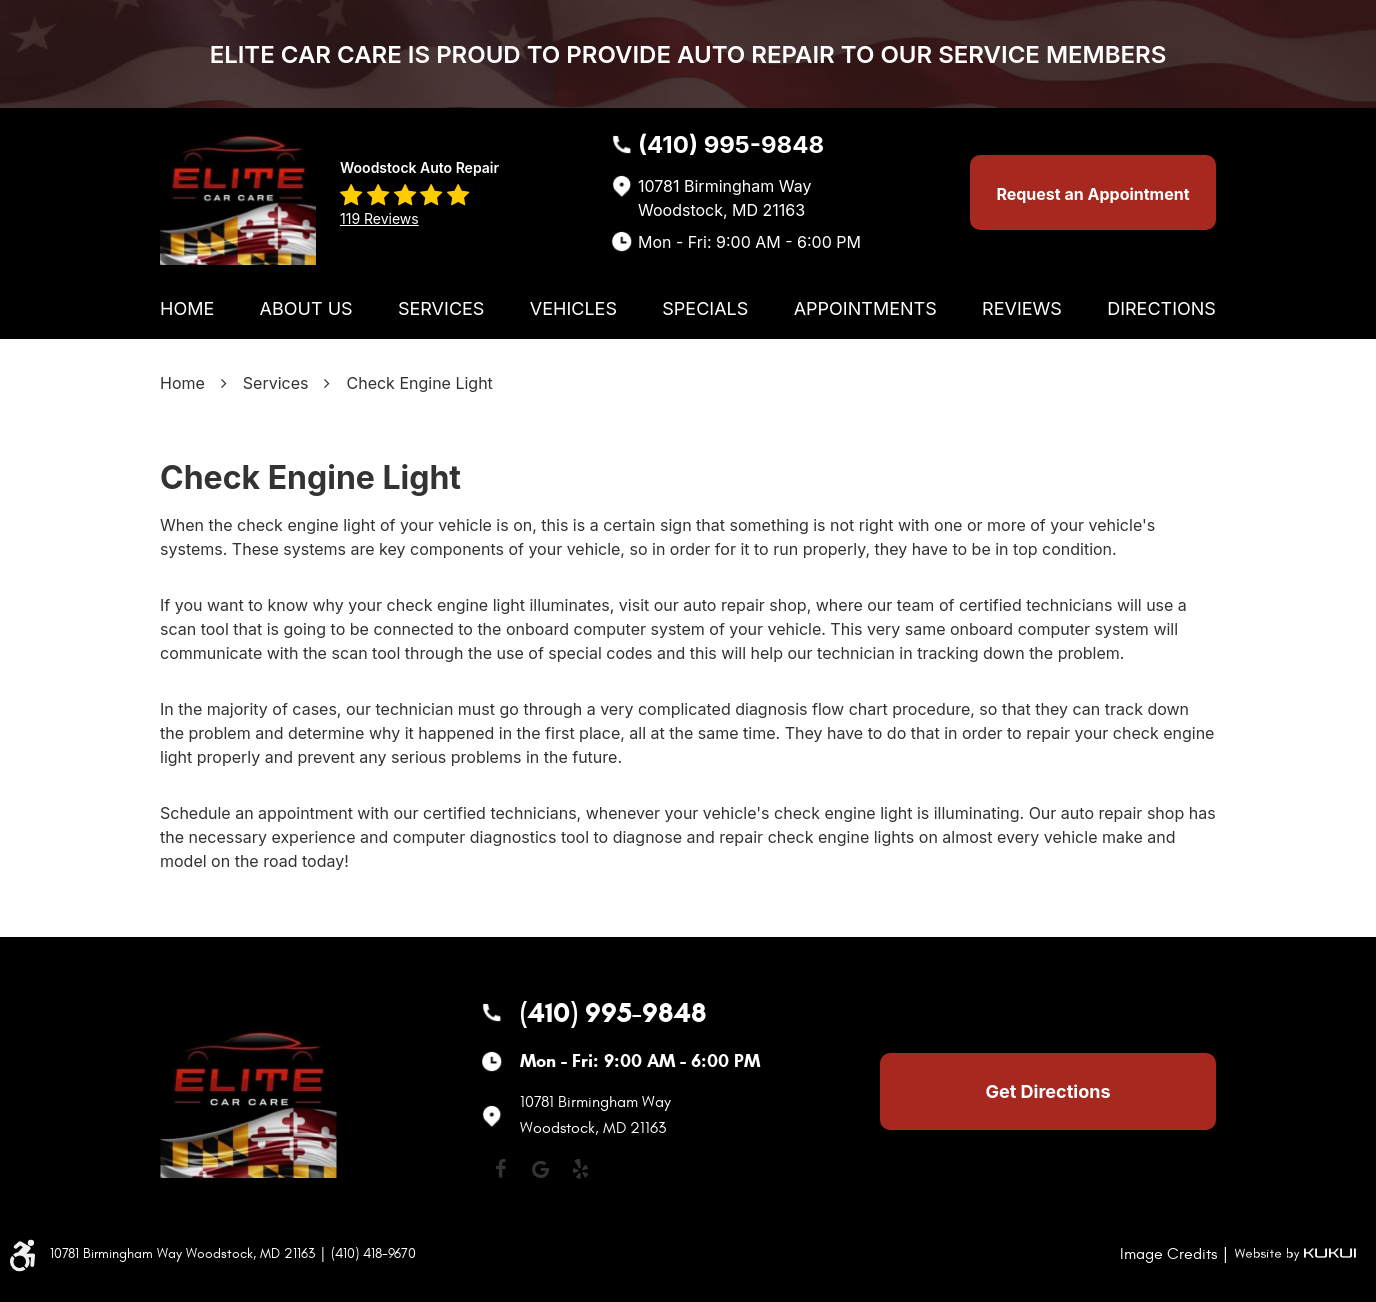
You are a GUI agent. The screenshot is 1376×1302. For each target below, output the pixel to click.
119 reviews (379, 218)
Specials (705, 308)
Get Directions (1048, 1091)
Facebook (500, 1169)
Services (441, 308)
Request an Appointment (1092, 194)
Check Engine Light (419, 383)
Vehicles (573, 308)
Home (187, 308)
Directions (1161, 308)
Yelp (580, 1169)
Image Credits (1168, 1254)
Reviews (1022, 308)
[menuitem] (187, 308)
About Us (306, 308)
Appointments (865, 308)
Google (540, 1169)
